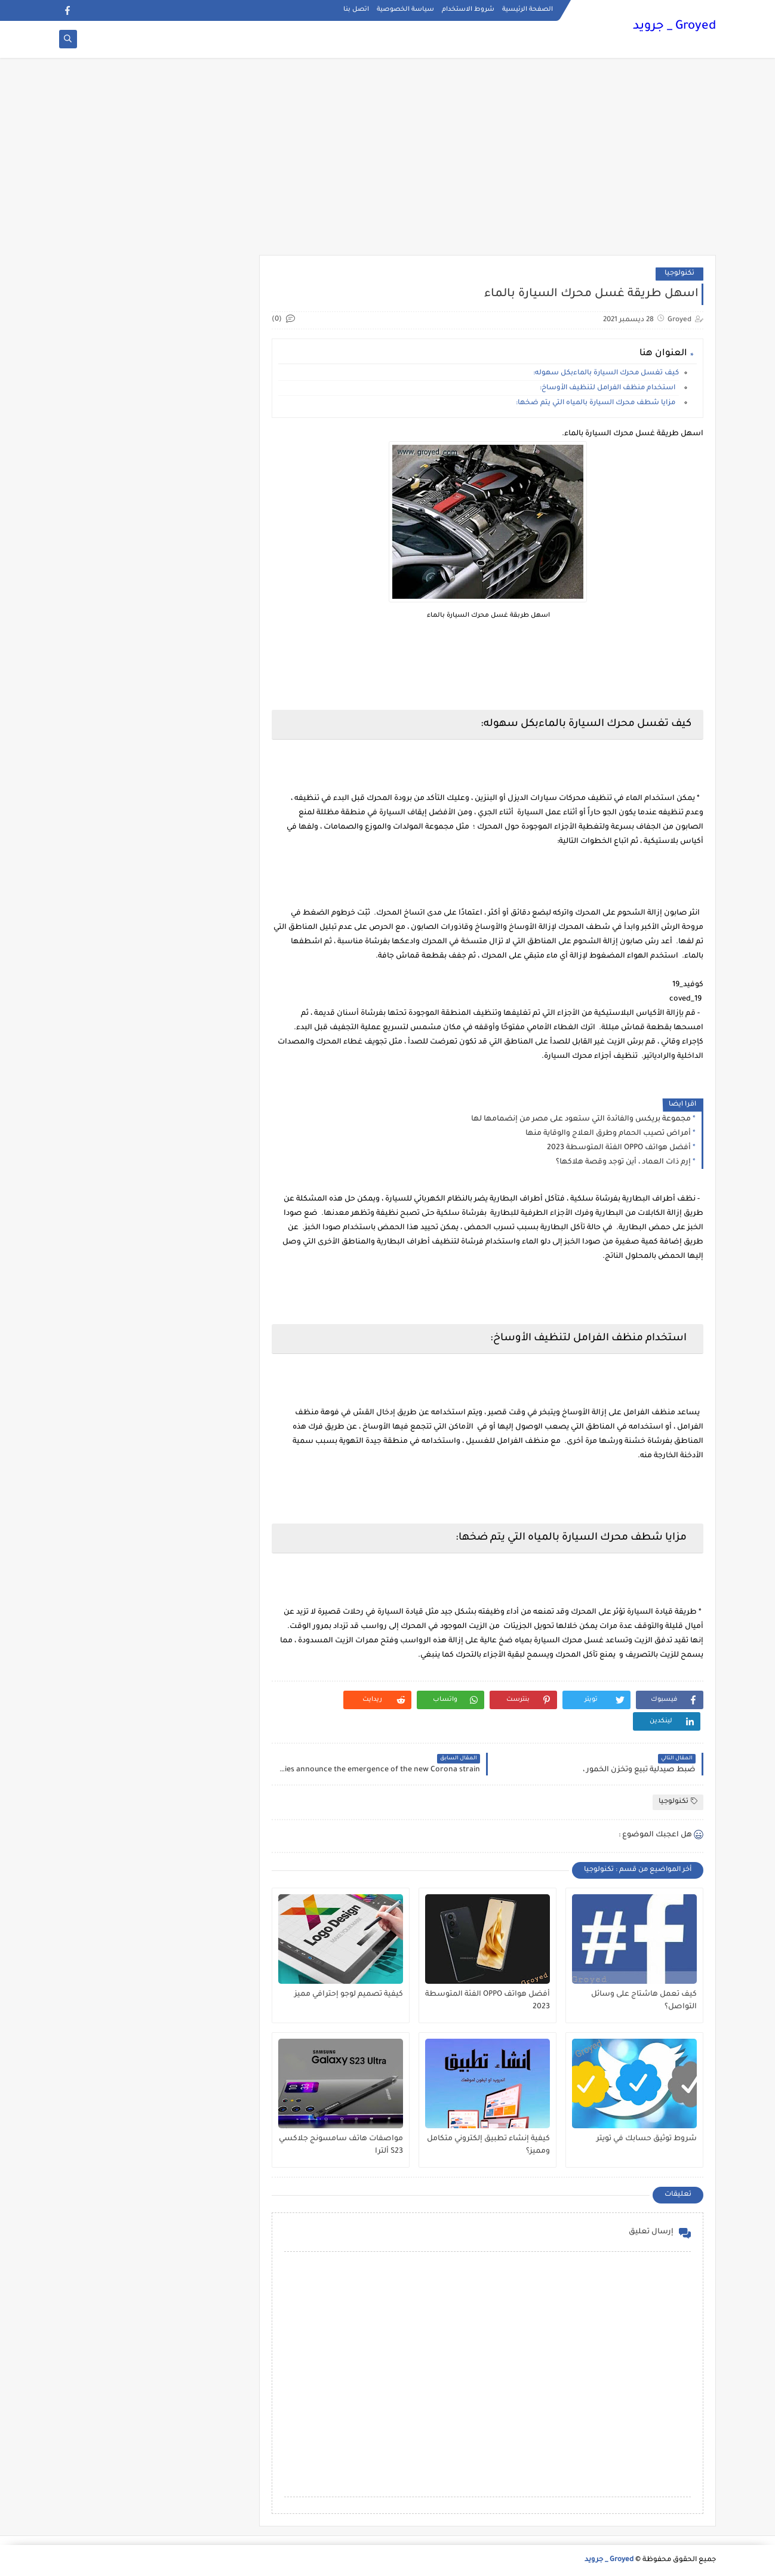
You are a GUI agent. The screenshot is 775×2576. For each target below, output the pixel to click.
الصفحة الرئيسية (527, 9)
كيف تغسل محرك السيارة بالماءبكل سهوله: (606, 373)
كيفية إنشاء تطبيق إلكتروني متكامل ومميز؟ (488, 2145)
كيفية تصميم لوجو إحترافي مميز (348, 1994)
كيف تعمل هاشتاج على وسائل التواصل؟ (644, 2000)
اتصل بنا (356, 9)
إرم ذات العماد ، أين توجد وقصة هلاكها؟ (623, 1162)
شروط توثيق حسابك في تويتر (646, 2139)
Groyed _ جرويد (674, 26)
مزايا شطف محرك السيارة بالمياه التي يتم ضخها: (597, 403)
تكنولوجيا (679, 274)
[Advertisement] (387, 162)
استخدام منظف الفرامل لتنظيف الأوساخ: (609, 388)
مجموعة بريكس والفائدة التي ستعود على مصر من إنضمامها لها (581, 1119)
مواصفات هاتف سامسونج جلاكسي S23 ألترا (341, 2145)
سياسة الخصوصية (405, 9)
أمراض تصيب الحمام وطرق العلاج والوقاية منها (608, 1133)
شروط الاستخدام (468, 9)
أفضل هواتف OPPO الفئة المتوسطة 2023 (619, 1148)
